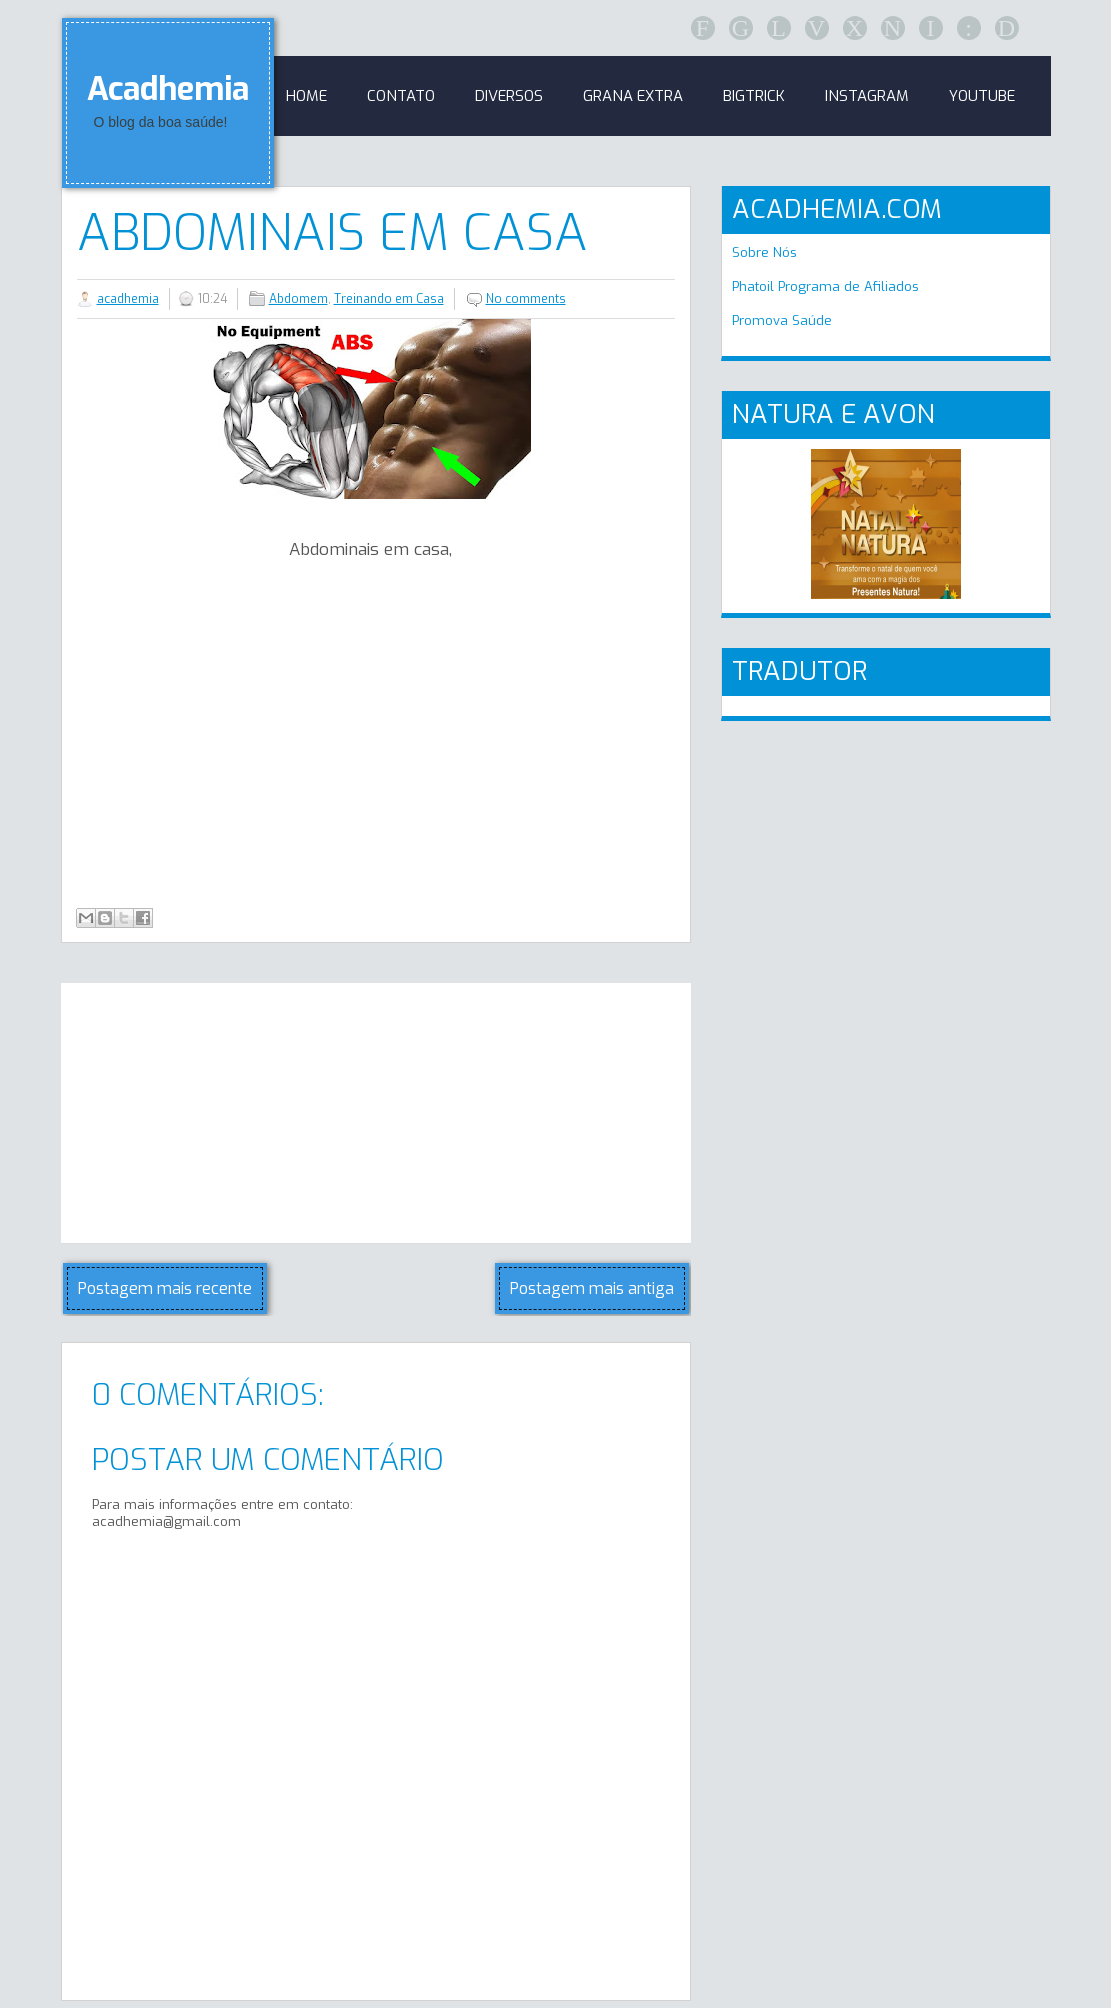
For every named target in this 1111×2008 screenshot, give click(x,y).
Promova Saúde (782, 320)
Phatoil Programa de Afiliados (825, 286)
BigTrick (754, 96)
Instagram (867, 96)
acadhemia (128, 299)
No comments (526, 299)
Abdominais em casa (332, 233)
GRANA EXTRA (633, 96)
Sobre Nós (764, 252)
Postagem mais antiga (592, 1288)
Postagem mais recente (165, 1288)
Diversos (509, 96)
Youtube (982, 96)
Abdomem (298, 299)
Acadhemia (168, 89)
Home (306, 96)
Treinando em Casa (389, 299)
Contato (401, 96)
